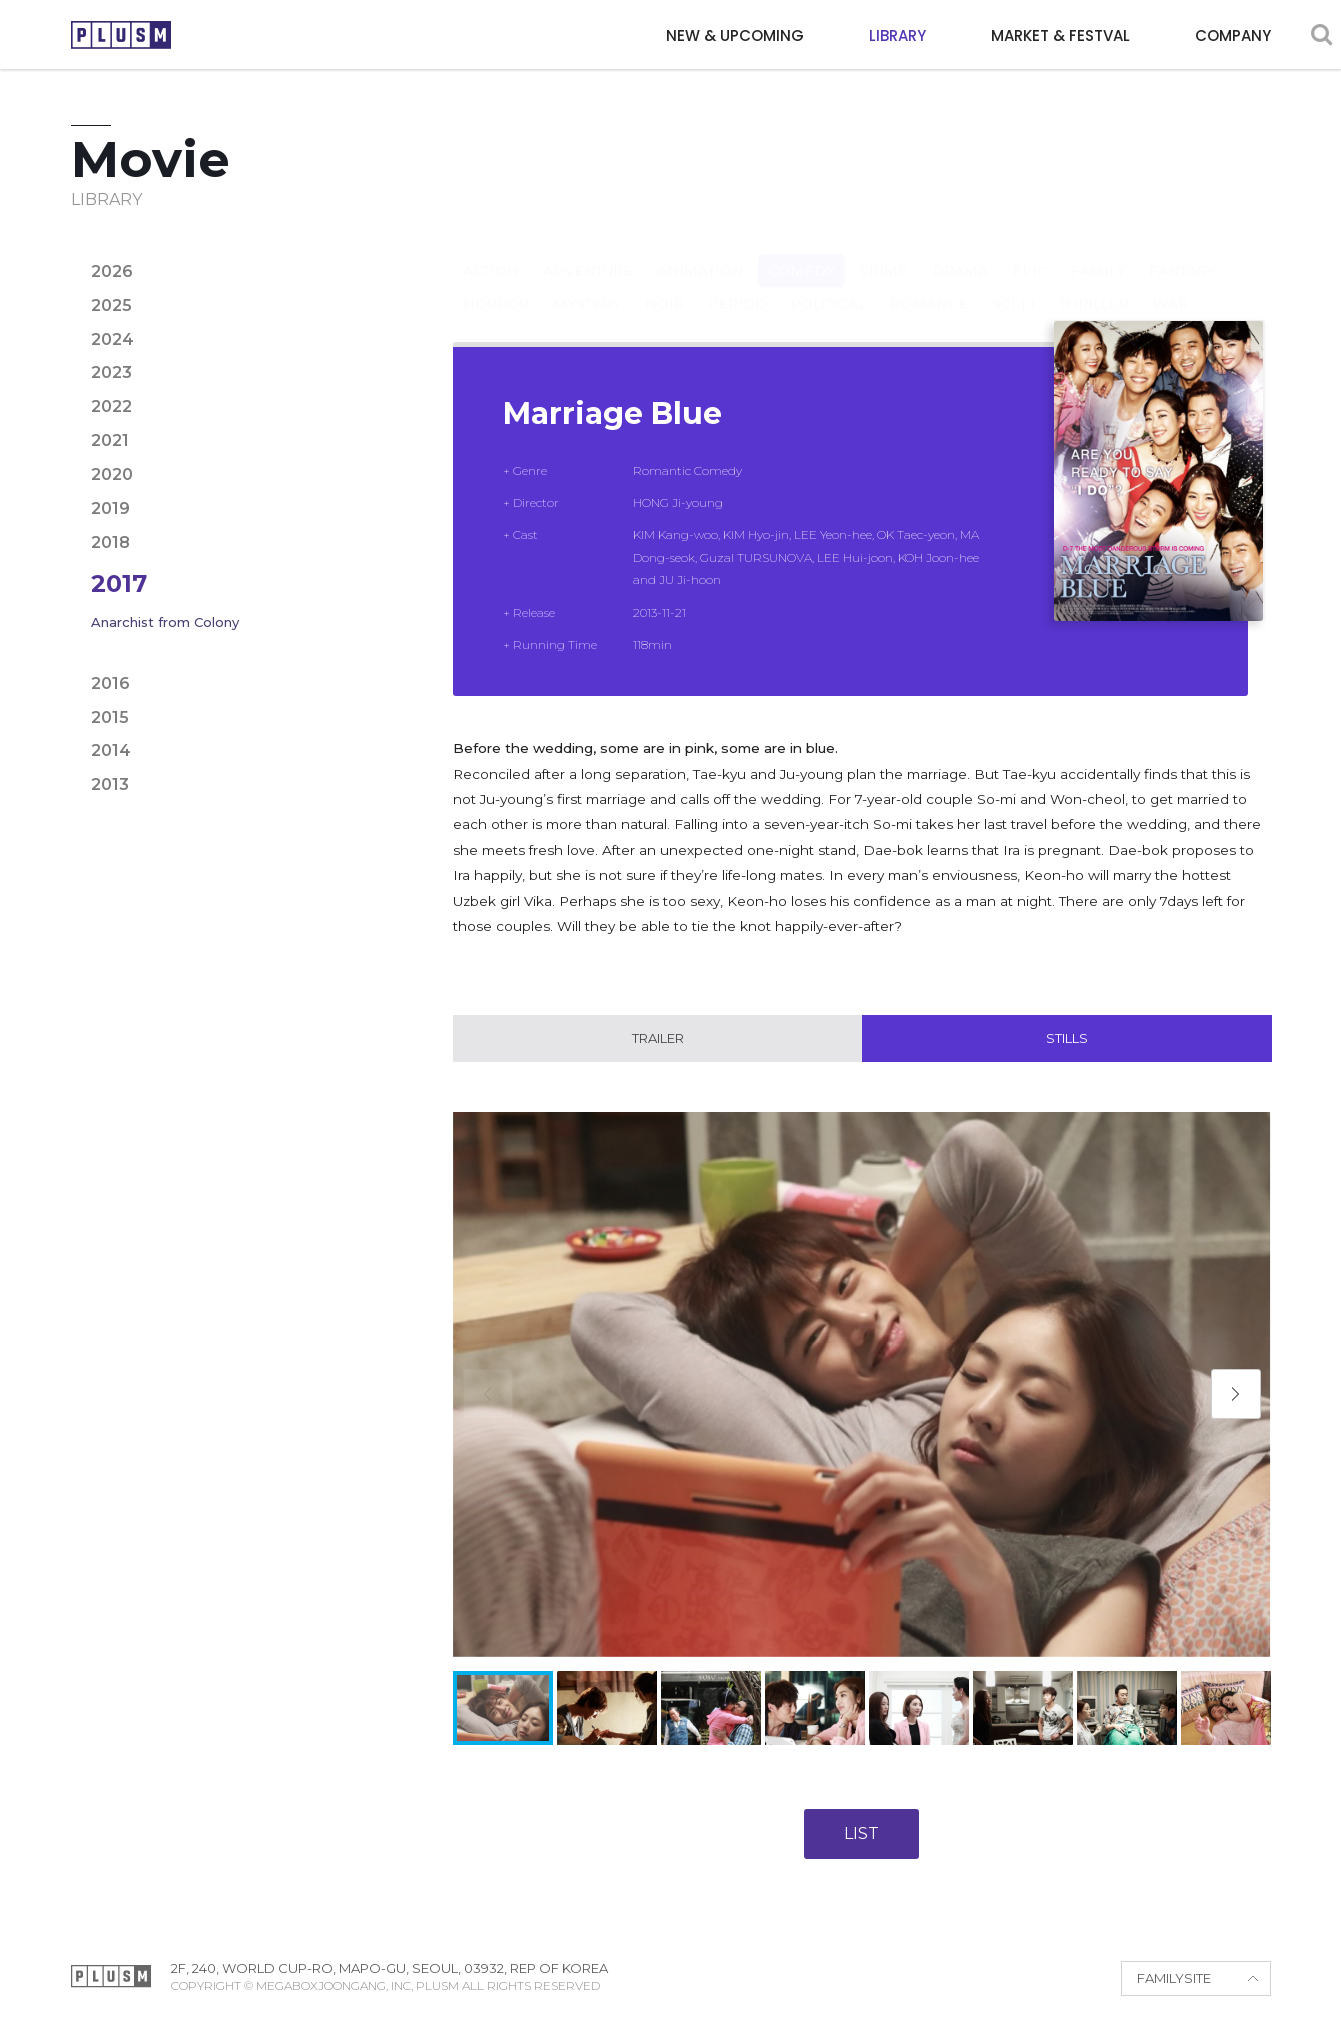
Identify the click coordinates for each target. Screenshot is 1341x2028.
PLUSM (121, 35)
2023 (111, 372)
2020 (112, 474)
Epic (1029, 251)
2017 (119, 583)
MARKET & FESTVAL (1060, 35)
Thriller (1094, 284)
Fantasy (1182, 251)
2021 (110, 440)
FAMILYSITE (1174, 1979)
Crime (883, 251)
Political (828, 284)
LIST (861, 1834)
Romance (929, 284)
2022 (111, 406)
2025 (111, 305)
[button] (1236, 1394)
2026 (112, 271)
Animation (700, 251)
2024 (112, 339)
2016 (110, 683)
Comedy (801, 251)
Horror (496, 284)
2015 (110, 717)
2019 (110, 508)
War (1170, 284)
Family (1098, 251)
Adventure (588, 251)
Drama (960, 251)
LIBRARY (897, 35)
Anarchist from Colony (165, 622)
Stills (1067, 1039)
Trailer (658, 1039)
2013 (110, 784)
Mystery (587, 284)
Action (491, 251)
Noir (664, 284)
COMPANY (1233, 35)
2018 (110, 542)
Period (737, 284)
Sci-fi (1013, 284)
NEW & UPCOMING (735, 35)
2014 (111, 750)
